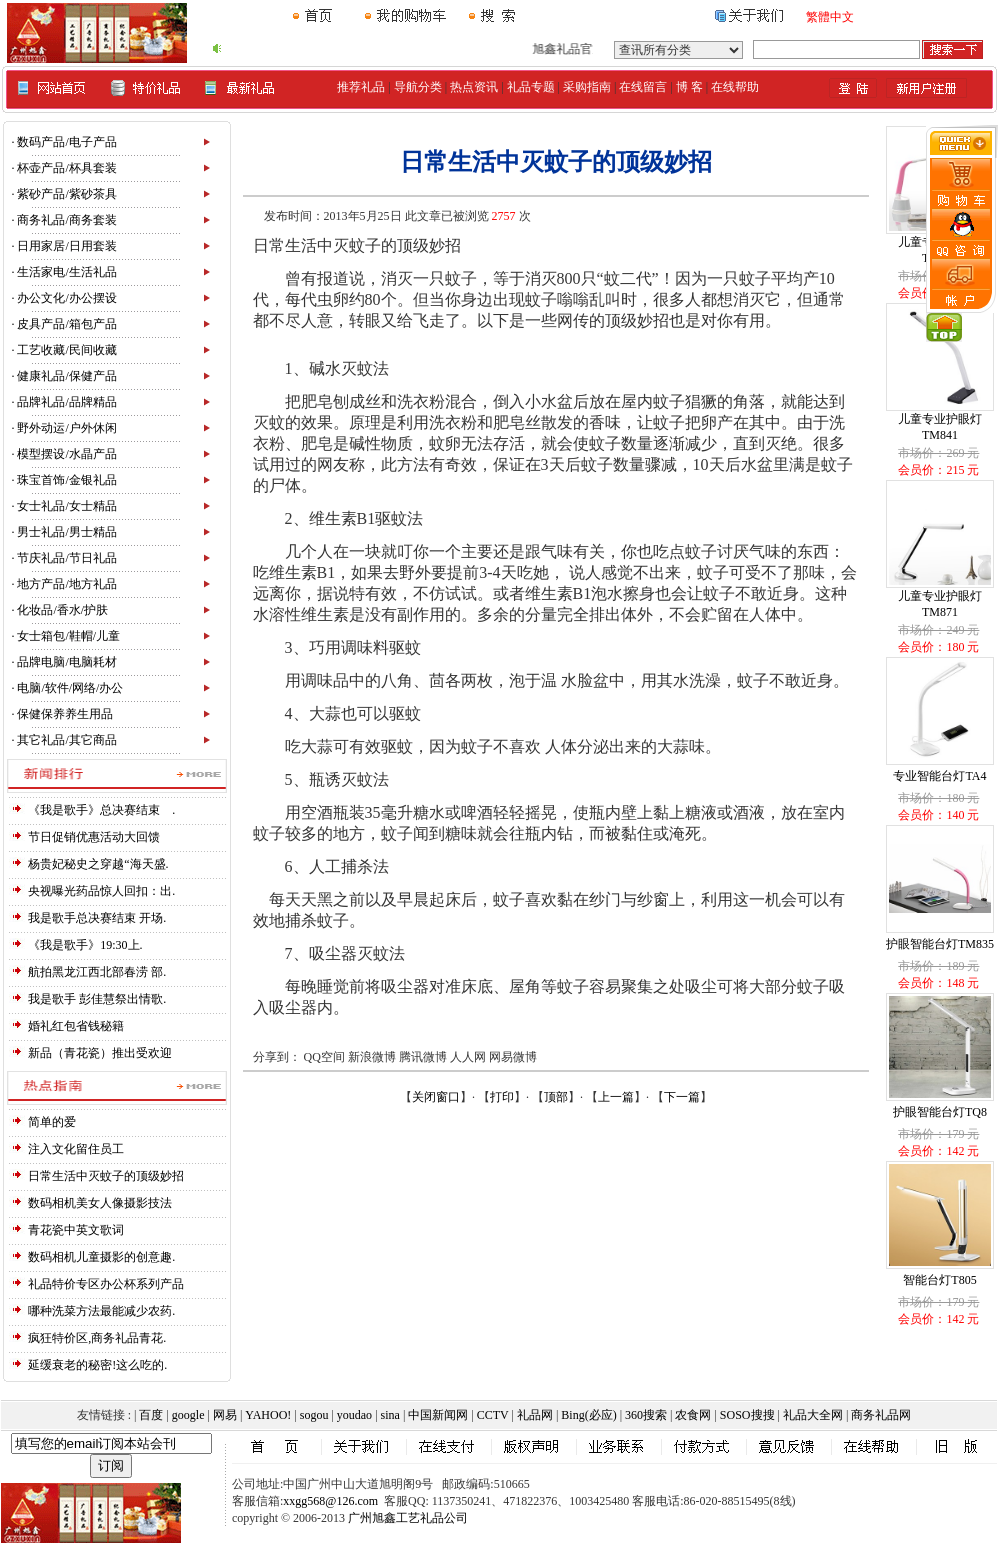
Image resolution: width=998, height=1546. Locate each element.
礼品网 (535, 1415)
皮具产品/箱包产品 (66, 324)
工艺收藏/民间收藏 (66, 350)
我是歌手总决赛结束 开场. (97, 918)
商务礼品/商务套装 (66, 220)
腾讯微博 (423, 1057)
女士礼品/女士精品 (66, 506)
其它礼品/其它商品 (66, 740)
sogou (314, 1415)
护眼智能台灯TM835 (940, 944)
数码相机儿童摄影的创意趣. (101, 1257)
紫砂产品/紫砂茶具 (66, 194)
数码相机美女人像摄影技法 (100, 1203)
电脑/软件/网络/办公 (70, 688)
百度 (151, 1415)
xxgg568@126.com (330, 1501)
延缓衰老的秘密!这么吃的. (97, 1365)
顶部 (556, 1097)
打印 (502, 1097)
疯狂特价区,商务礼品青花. (97, 1338)
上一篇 (616, 1097)
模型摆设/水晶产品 (66, 454)
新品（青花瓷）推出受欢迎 (100, 1053)
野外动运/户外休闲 (66, 428)
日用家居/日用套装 (66, 246)
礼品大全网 (813, 1415)
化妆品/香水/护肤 (62, 610)
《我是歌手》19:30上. (85, 945)
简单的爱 (52, 1122)
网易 (225, 1415)
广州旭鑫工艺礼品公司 (408, 1518)
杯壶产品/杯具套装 (66, 168)
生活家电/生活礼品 (66, 272)
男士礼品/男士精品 (66, 532)
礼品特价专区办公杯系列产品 (106, 1284)
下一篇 (682, 1097)
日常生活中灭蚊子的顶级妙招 (106, 1176)
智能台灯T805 (939, 1280)
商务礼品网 (881, 1415)
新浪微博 (372, 1057)
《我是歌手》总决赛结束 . (101, 810)
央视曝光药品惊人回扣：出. (101, 891)
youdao (354, 1415)
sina (390, 1415)
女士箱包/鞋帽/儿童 (68, 636)
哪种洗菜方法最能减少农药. (101, 1311)
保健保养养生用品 (65, 714)
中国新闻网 (438, 1415)
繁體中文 (830, 17)
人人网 (468, 1057)
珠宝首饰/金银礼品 (66, 480)
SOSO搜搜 (747, 1415)
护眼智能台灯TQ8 (940, 1112)
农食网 (693, 1415)
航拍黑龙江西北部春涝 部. (97, 972)
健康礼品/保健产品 (66, 376)
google (188, 1415)
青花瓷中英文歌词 (76, 1230)
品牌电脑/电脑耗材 (66, 662)
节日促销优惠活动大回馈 (94, 837)
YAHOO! (268, 1415)
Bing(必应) (588, 1415)
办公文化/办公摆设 (66, 298)
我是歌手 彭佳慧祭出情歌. (97, 999)
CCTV (493, 1415)
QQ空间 (324, 1057)
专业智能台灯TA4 (939, 776)
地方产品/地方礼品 (66, 584)
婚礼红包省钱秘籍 (76, 1026)
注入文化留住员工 (76, 1149)
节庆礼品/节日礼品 (66, 558)
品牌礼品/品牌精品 (66, 402)
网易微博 (513, 1057)
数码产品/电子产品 (66, 142)
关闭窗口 (436, 1097)
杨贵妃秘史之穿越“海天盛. (98, 864)
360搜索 (646, 1415)
